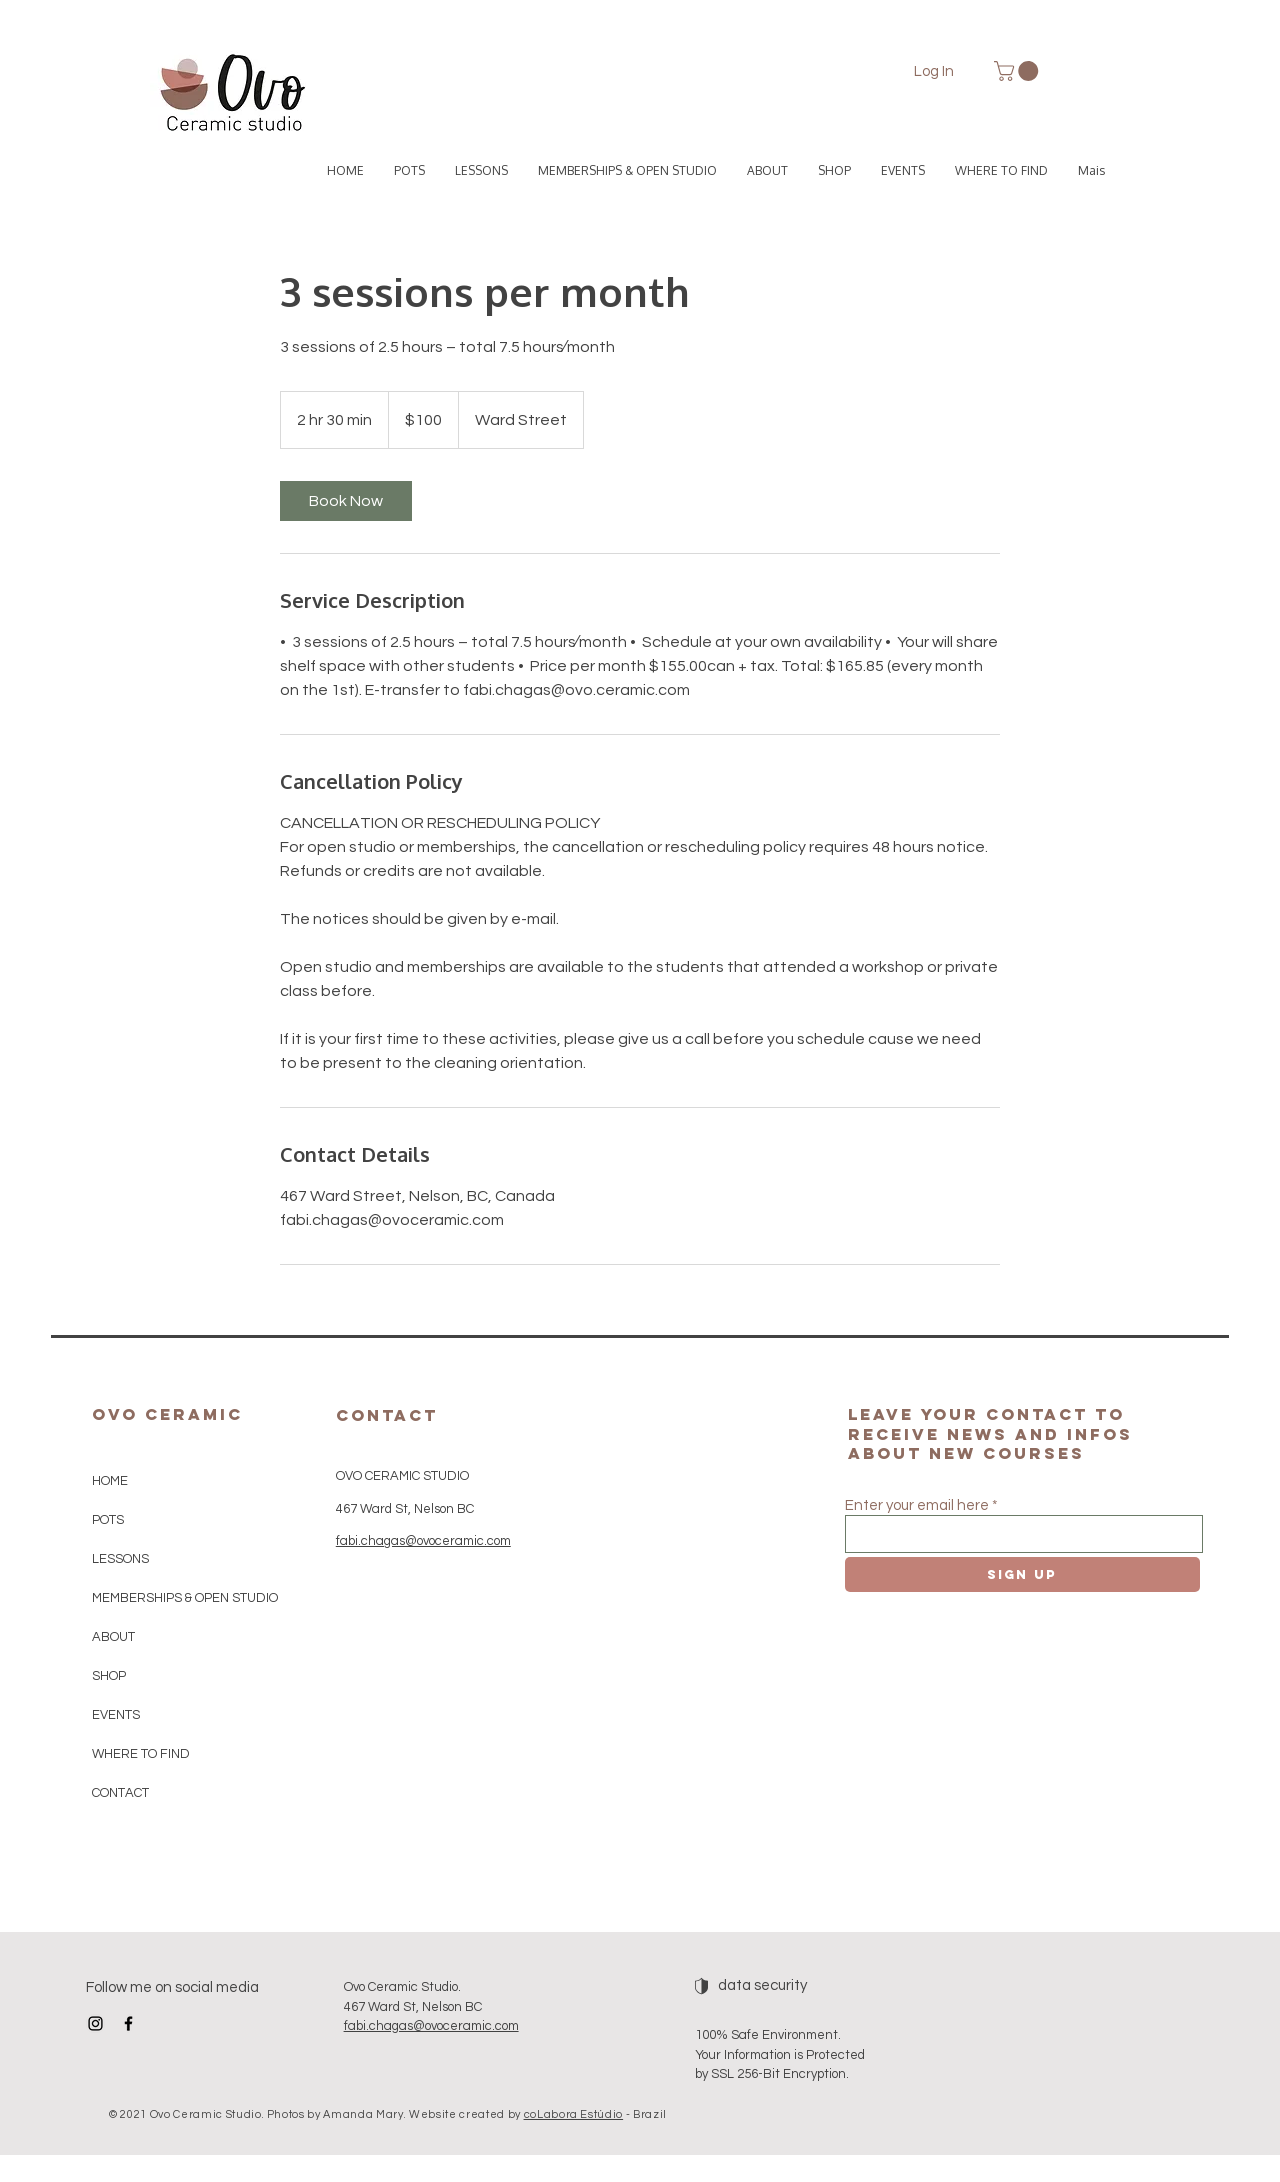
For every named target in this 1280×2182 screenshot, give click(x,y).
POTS (108, 1520)
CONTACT (120, 1793)
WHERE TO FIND (141, 1754)
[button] (1018, 71)
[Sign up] (1022, 1574)
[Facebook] (128, 2023)
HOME (110, 1481)
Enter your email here (917, 1505)
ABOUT (113, 1637)
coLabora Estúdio (574, 2114)
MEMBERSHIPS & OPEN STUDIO (180, 1598)
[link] (346, 501)
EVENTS (116, 1715)
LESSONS (120, 1559)
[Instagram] (95, 2023)
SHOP (109, 1676)
